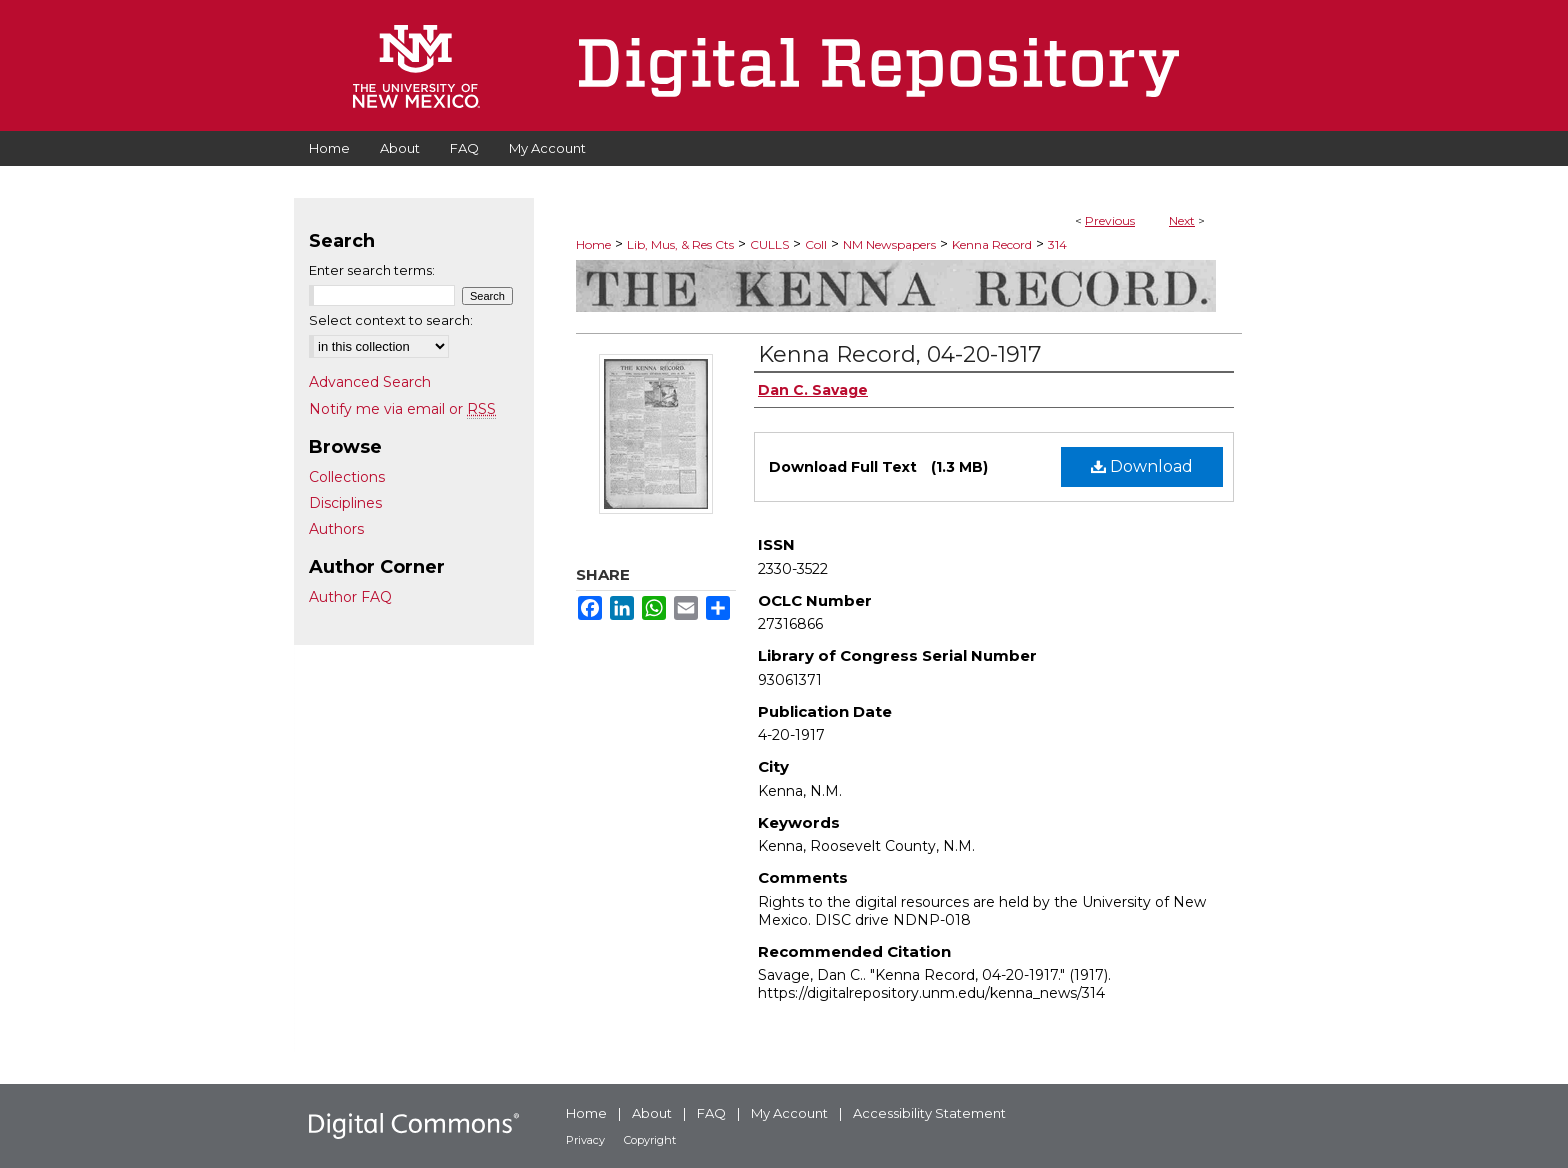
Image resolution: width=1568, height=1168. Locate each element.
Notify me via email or (402, 409)
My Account (789, 1113)
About (652, 1113)
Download (1142, 466)
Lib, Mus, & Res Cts (680, 244)
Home (593, 244)
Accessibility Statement (929, 1113)
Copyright (650, 1140)
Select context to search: (391, 320)
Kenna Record (992, 244)
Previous (1110, 220)
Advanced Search (370, 382)
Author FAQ (350, 597)
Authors (336, 529)
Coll (816, 244)
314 (1057, 244)
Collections (347, 477)
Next (1182, 220)
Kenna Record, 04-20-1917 (899, 354)
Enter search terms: (372, 270)
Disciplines (345, 503)
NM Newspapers (889, 244)
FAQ (711, 1113)
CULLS (769, 244)
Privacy (585, 1140)
